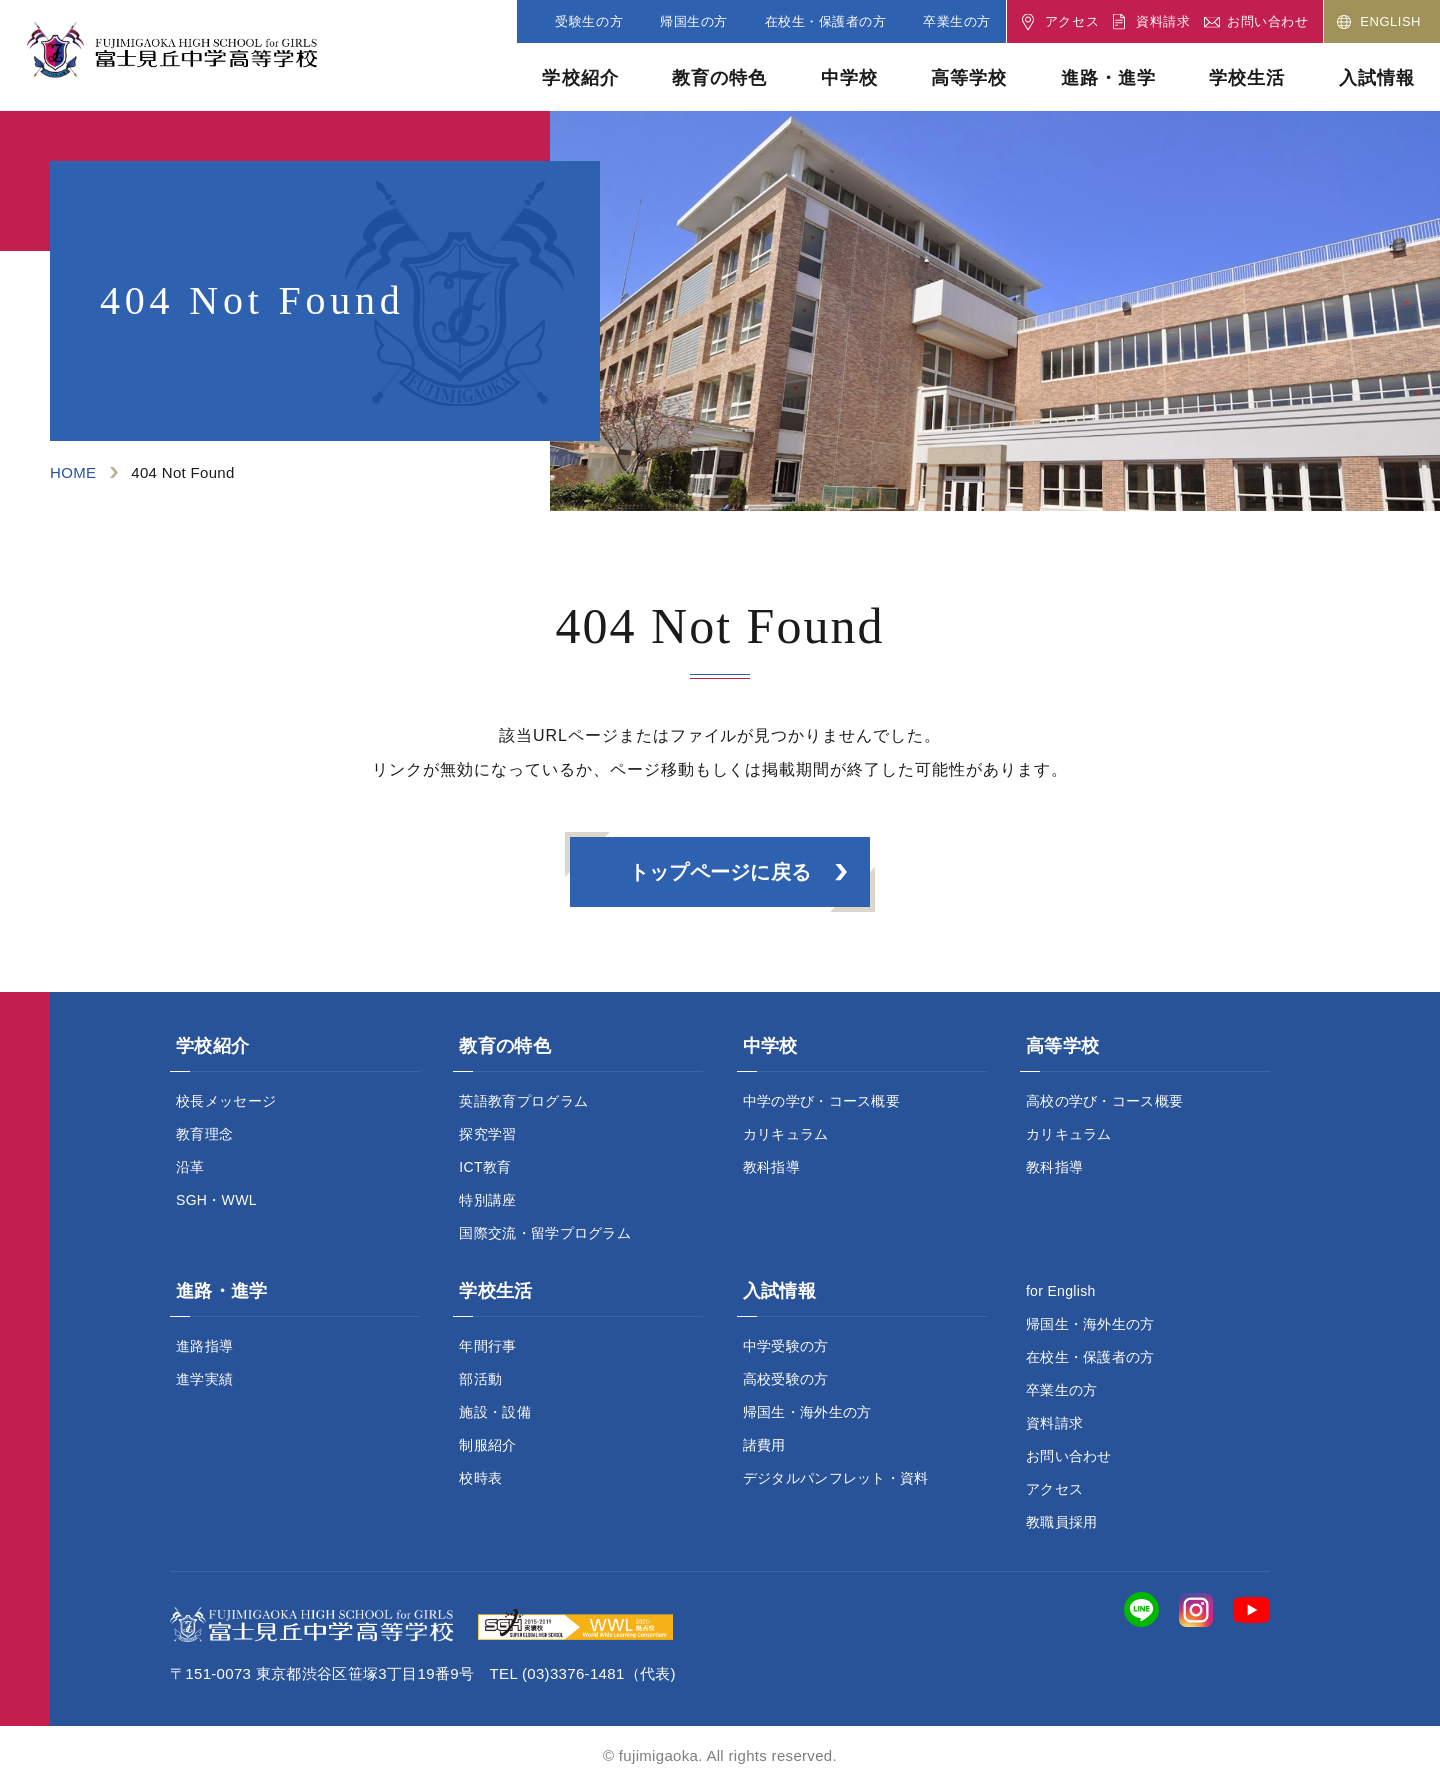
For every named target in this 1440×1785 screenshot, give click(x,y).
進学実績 (204, 1379)
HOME (73, 472)
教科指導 (771, 1167)
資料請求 (1054, 1423)
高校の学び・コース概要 (1105, 1101)
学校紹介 (580, 78)
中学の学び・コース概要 (822, 1101)
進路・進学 (1108, 78)
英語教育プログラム (523, 1101)
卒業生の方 (1062, 1390)
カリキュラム (786, 1134)
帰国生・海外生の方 (807, 1412)
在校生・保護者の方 (1090, 1357)
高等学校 (969, 78)
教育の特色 (719, 78)
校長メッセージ (226, 1101)
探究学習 (487, 1134)
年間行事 (487, 1346)
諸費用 (764, 1445)
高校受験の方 (786, 1379)
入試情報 (1377, 78)
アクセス (1054, 1489)
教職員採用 (1062, 1522)
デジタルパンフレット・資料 (836, 1478)
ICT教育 (485, 1167)
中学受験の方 (786, 1346)
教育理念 (204, 1134)
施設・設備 (495, 1412)
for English (1061, 1291)
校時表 (480, 1478)
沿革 (190, 1167)
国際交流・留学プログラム (545, 1233)
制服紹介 (487, 1445)
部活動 (480, 1379)
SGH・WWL (216, 1200)
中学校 (849, 78)
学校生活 (1247, 78)
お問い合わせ (1069, 1456)
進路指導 (204, 1346)
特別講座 (487, 1200)
